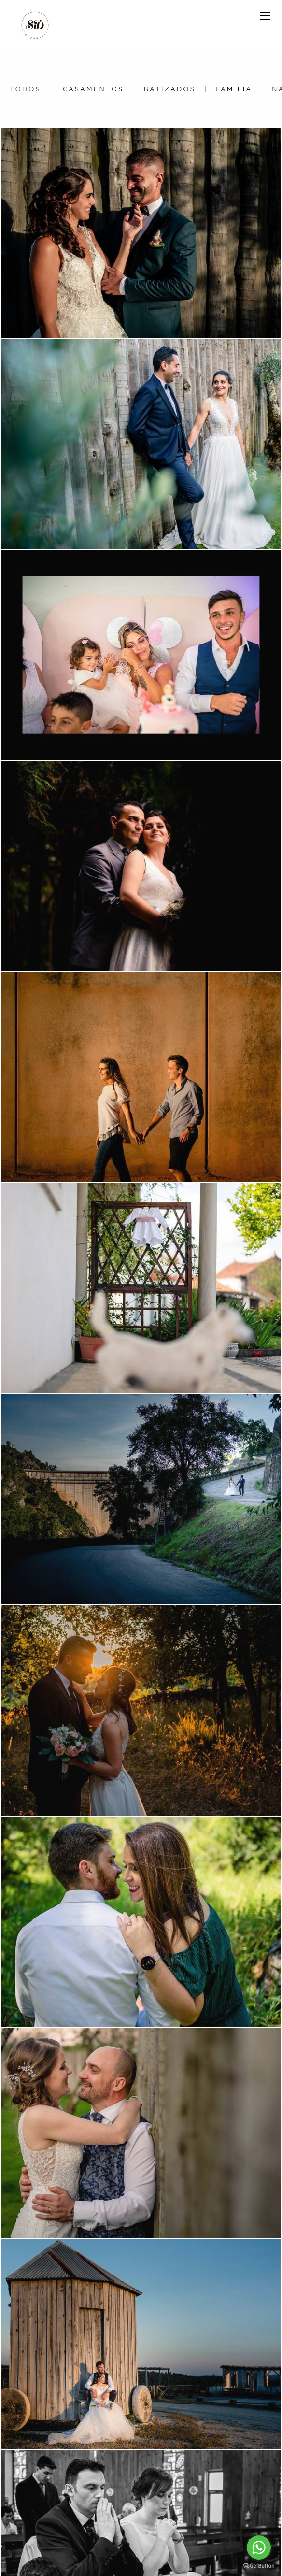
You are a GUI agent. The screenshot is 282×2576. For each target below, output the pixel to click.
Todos (25, 89)
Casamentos (93, 89)
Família (233, 89)
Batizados (170, 89)
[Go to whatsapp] (259, 2547)
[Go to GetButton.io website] (258, 2566)
